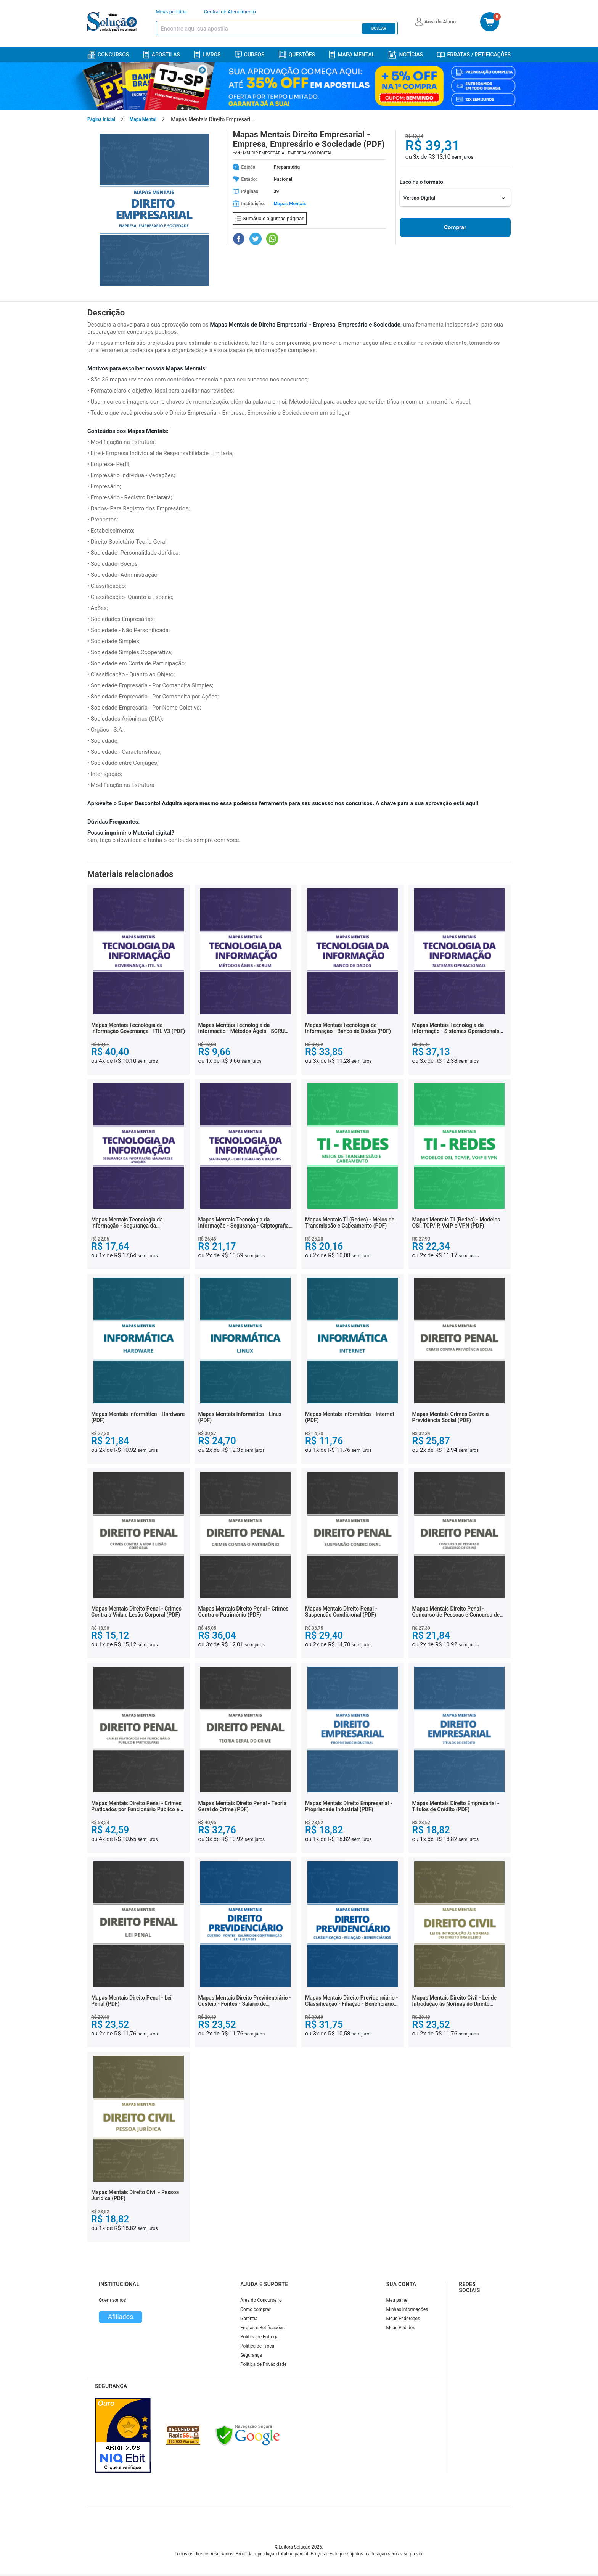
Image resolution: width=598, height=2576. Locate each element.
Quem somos (112, 2300)
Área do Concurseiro (261, 2300)
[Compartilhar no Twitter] (255, 239)
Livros (207, 55)
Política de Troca (257, 2346)
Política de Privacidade (263, 2364)
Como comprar (255, 2309)
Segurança (251, 2355)
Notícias (406, 55)
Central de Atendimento (230, 11)
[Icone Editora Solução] (113, 21)
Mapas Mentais (289, 203)
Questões (297, 54)
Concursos (108, 55)
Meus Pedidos (400, 2327)
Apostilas (161, 55)
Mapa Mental (352, 55)
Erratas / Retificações (474, 54)
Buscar (378, 28)
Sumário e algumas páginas (269, 218)
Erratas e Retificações (262, 2327)
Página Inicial (101, 119)
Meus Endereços (403, 2318)
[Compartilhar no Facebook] (239, 239)
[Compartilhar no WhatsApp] (272, 239)
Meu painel (397, 2300)
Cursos (250, 54)
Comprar (455, 227)
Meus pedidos (171, 11)
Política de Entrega (259, 2336)
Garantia (248, 2318)
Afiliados (120, 2316)
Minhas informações (407, 2309)
